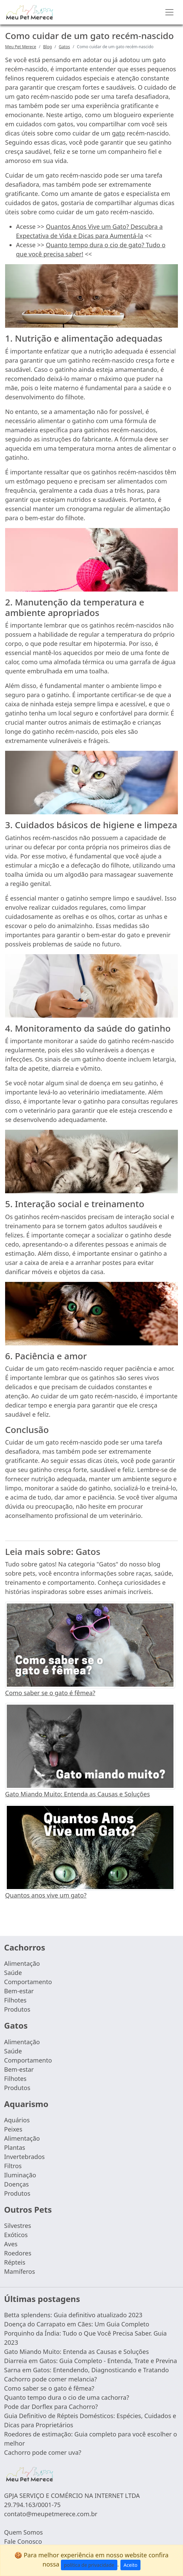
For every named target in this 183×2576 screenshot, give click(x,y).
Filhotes (15, 2000)
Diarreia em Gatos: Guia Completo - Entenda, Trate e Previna (90, 2361)
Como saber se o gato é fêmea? (50, 1693)
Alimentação (22, 1963)
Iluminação (20, 2175)
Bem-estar (19, 1991)
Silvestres (17, 2225)
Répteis (14, 2262)
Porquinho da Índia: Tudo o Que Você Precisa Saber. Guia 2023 (85, 2337)
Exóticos (16, 2235)
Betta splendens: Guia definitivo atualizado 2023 (73, 2315)
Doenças (16, 2184)
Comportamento (28, 1982)
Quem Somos (23, 2532)
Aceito (130, 2565)
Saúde (13, 1973)
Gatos (64, 47)
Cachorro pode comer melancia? (50, 2379)
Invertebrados (24, 2157)
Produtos (17, 2009)
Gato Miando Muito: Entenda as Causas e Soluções (77, 1794)
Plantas (14, 2147)
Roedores (17, 2253)
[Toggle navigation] (169, 12)
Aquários (17, 2120)
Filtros (13, 2166)
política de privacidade (89, 2565)
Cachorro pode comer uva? (42, 2452)
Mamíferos (19, 2271)
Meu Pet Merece (20, 47)
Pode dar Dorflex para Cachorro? (51, 2406)
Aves (10, 2244)
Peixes (13, 2129)
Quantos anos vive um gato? (45, 1895)
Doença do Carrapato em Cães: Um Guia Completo (76, 2324)
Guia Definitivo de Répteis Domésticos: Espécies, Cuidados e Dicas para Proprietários (90, 2420)
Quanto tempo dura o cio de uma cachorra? (66, 2397)
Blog (47, 47)
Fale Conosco (23, 2541)
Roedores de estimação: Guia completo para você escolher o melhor (90, 2438)
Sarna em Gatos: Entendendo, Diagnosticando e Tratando (86, 2370)
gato (118, 133)
